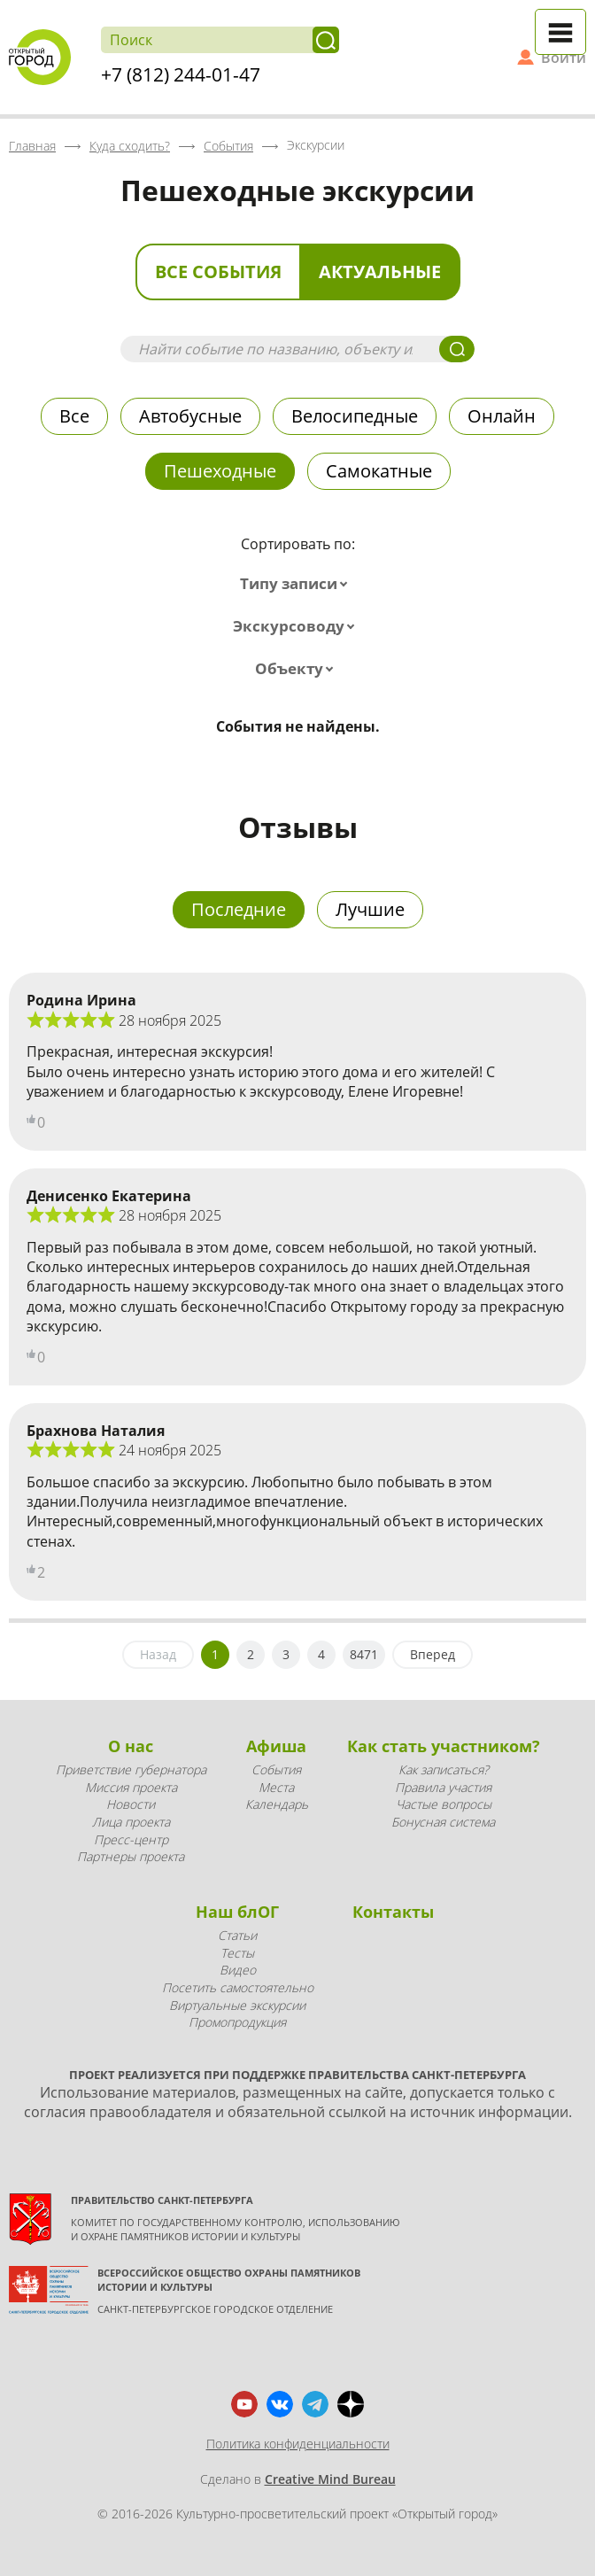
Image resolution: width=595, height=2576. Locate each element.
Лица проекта (131, 1821)
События (276, 1769)
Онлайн (502, 416)
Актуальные (380, 271)
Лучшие (370, 909)
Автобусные (190, 416)
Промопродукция (237, 2021)
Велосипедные (354, 416)
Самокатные (379, 471)
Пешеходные (220, 471)
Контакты (393, 1911)
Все (74, 416)
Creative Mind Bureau (330, 2479)
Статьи (237, 1935)
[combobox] (297, 583)
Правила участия (443, 1787)
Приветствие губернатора (131, 1769)
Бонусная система (443, 1821)
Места (276, 1787)
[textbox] (297, 583)
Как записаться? (443, 1769)
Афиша (276, 1746)
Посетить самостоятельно (237, 1987)
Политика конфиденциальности (298, 2443)
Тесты (237, 1952)
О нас (130, 1746)
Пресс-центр (131, 1839)
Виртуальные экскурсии (237, 2005)
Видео (238, 1969)
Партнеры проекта (130, 1856)
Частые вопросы (443, 1804)
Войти (563, 57)
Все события (218, 271)
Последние (238, 909)
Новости (130, 1804)
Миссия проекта (131, 1787)
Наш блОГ (237, 1911)
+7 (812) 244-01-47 (180, 74)
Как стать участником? (443, 1746)
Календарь (276, 1804)
